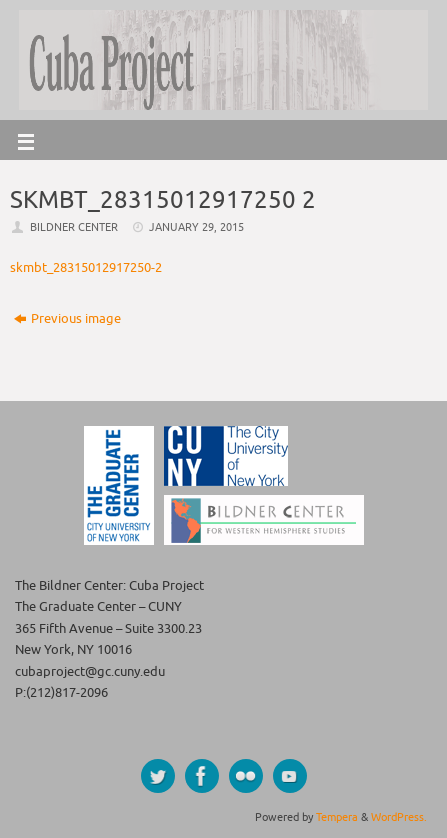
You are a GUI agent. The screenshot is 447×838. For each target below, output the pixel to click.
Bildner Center (74, 227)
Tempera (337, 817)
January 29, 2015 (196, 227)
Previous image (67, 319)
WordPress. (399, 817)
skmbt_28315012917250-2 (86, 268)
